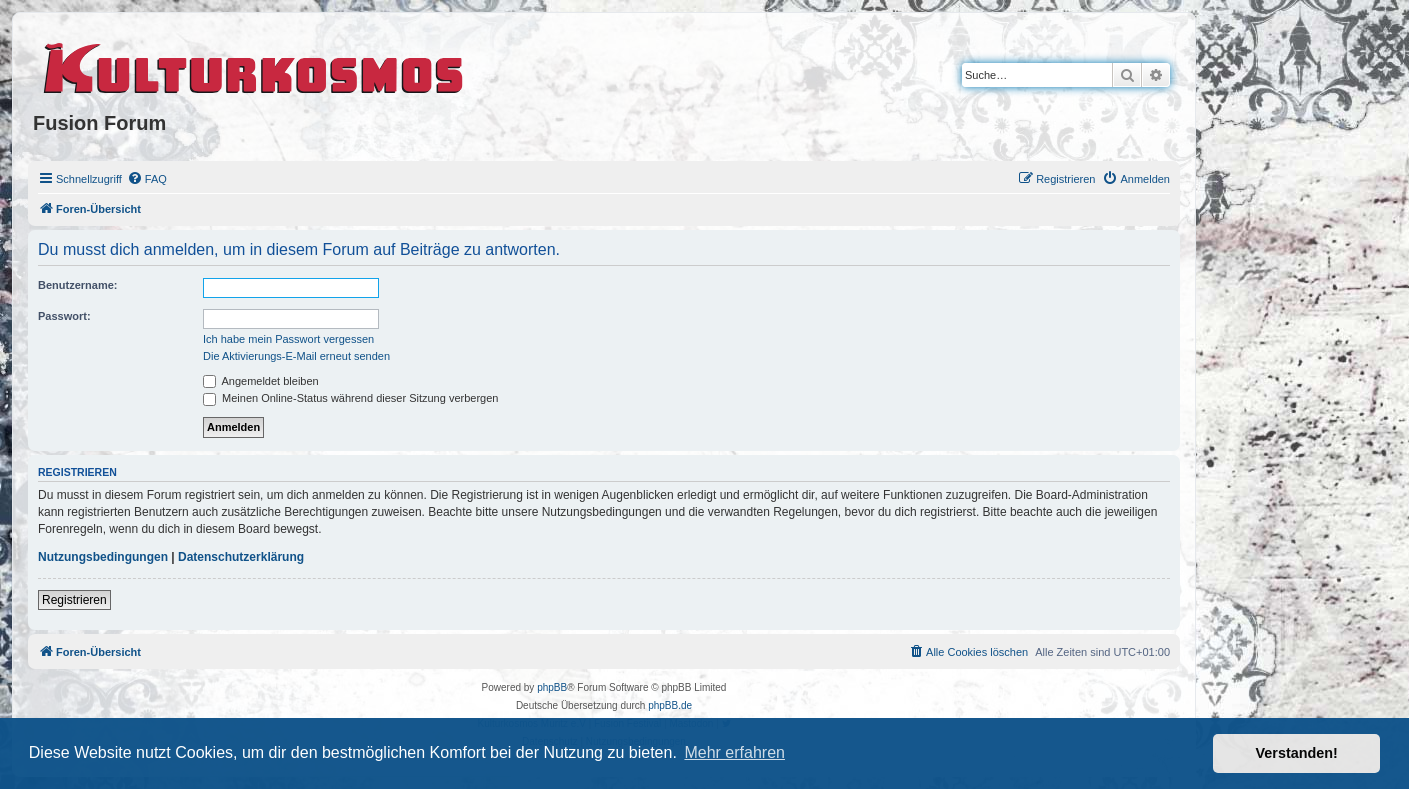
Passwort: (64, 316)
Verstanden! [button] (1297, 753)
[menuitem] (147, 179)
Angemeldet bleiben (261, 381)
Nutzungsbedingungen (103, 557)
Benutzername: (77, 285)
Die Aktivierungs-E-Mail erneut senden (296, 356)
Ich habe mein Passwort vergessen (288, 339)
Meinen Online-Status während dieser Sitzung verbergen (350, 398)
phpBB (552, 687)
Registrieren (74, 600)
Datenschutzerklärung (241, 557)
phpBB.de (670, 705)
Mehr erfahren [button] (734, 752)
